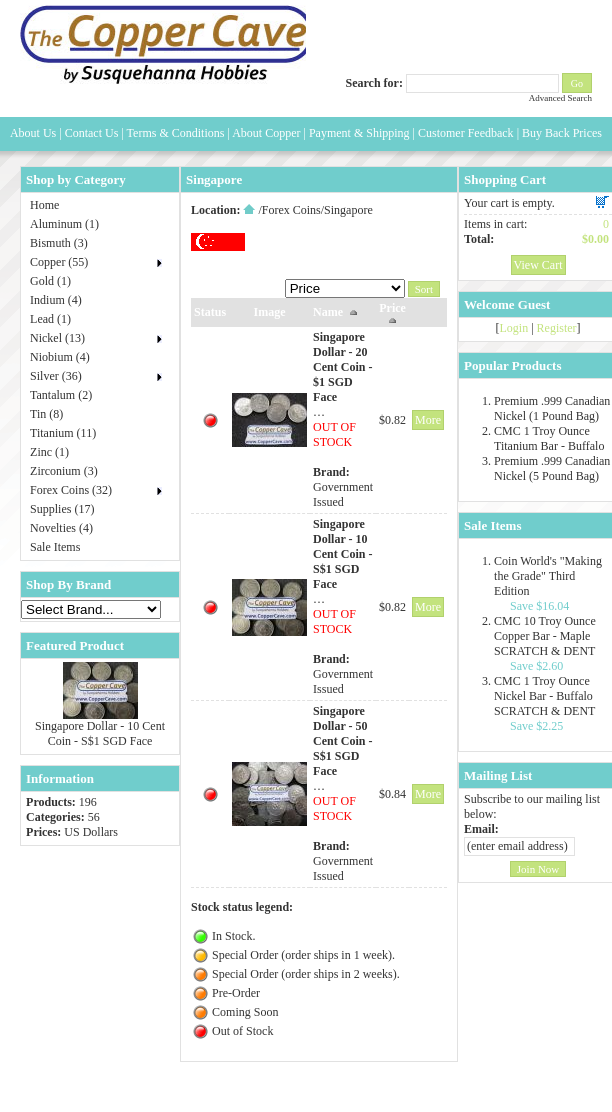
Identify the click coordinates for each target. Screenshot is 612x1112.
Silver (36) (56, 376)
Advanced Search (560, 98)
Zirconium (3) (64, 471)
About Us (33, 133)
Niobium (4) (60, 357)
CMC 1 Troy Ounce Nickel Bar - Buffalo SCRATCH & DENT (544, 696)
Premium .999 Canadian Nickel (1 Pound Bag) (552, 408)
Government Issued (343, 494)
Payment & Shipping (359, 133)
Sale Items (55, 547)
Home (44, 205)
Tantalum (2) (61, 395)
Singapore (348, 210)
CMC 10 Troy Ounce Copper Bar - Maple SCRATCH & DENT (545, 636)
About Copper (266, 133)
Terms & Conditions (176, 133)
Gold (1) (50, 281)
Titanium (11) (63, 433)
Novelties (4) (61, 528)
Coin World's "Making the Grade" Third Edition (548, 576)
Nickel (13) (57, 338)
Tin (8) (46, 414)
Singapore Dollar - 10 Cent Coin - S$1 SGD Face (100, 733)
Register (557, 328)
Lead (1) (50, 319)
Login (514, 328)
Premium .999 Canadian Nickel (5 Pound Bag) (552, 468)
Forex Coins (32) (71, 490)
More (428, 420)
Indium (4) (56, 300)
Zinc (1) (49, 452)
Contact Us (92, 133)
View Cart (538, 265)
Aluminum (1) (64, 224)
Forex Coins (291, 210)
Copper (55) (59, 262)
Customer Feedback (466, 133)
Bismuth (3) (59, 243)
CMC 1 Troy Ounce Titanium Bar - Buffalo (549, 438)
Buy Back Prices (562, 133)
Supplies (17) (62, 509)
